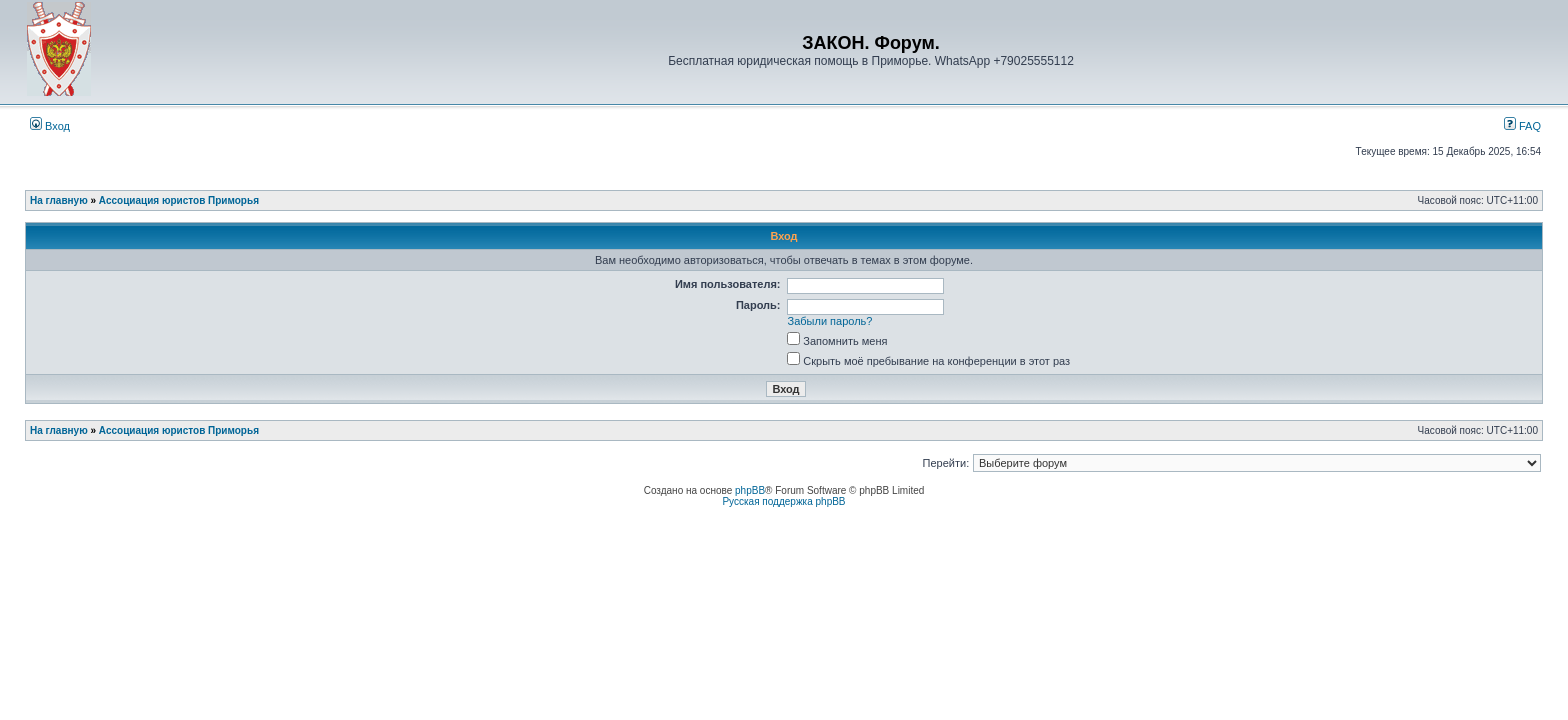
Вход (50, 126)
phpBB (750, 490)
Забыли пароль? (830, 321)
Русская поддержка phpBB (783, 501)
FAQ (1522, 126)
